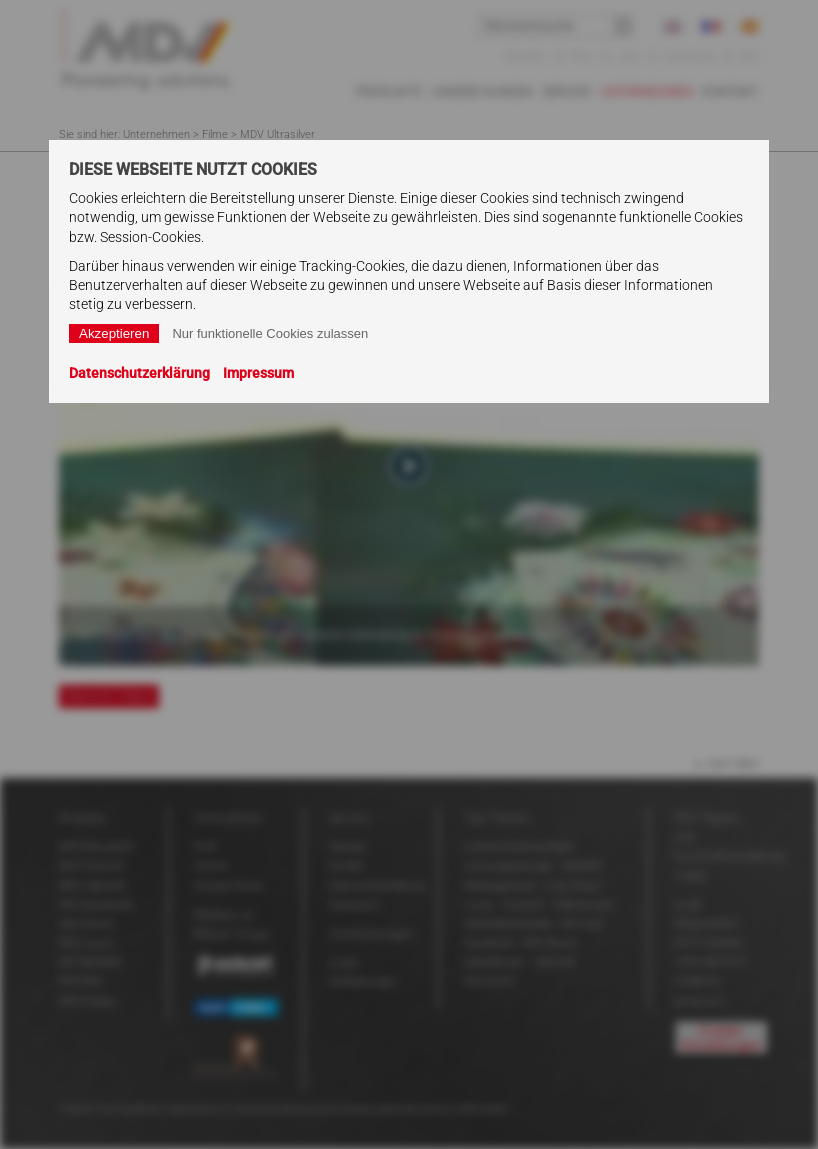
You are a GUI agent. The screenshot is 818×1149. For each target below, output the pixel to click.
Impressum (258, 373)
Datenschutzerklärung (139, 373)
